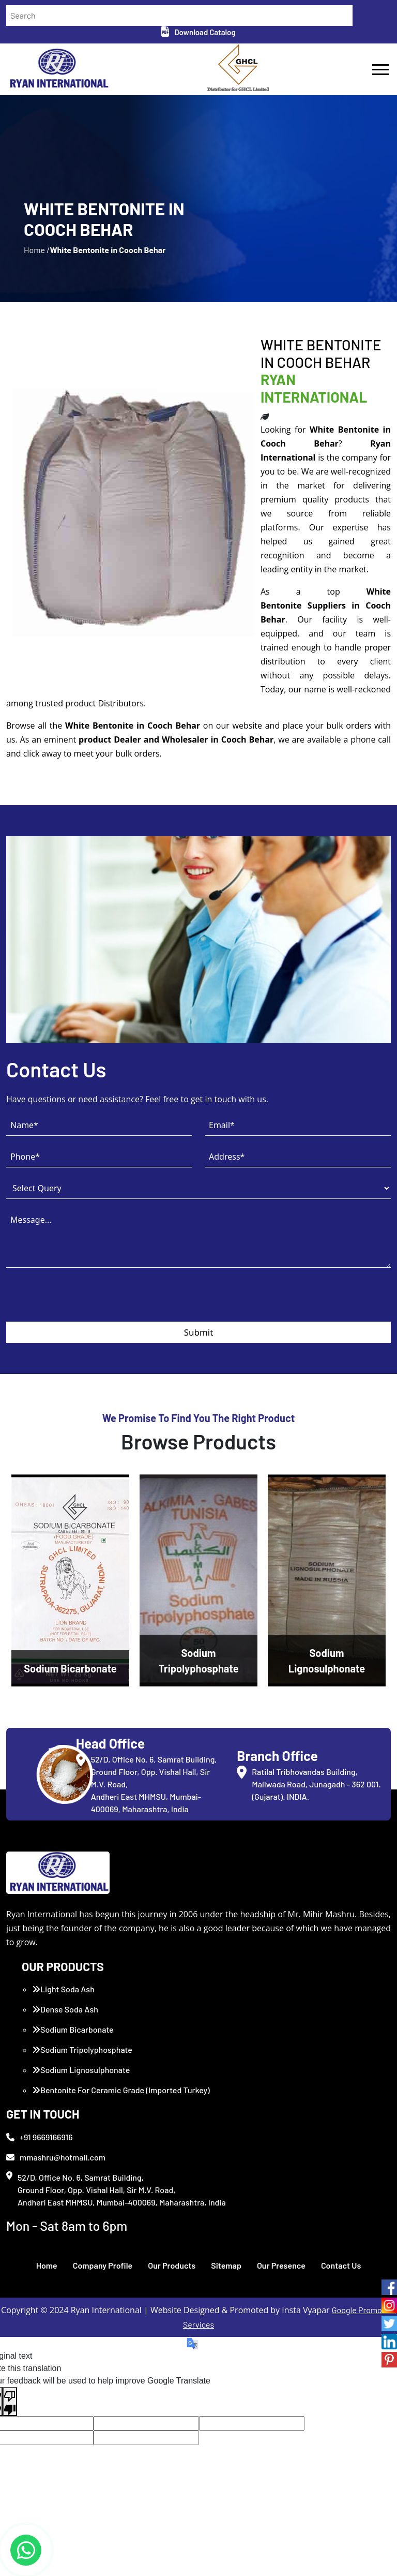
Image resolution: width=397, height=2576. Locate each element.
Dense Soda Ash (65, 2009)
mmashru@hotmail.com (55, 2157)
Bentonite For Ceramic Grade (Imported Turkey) (121, 2090)
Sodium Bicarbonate (73, 2029)
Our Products (171, 2265)
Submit (198, 1332)
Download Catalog (198, 32)
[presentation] (84, 1301)
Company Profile (103, 2265)
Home (46, 2265)
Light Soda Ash (63, 1989)
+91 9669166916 (39, 2137)
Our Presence (281, 2265)
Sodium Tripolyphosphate (82, 2049)
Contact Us (341, 2265)
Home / (37, 250)
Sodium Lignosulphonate (81, 2070)
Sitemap (226, 2265)
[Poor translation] (10, 2401)
